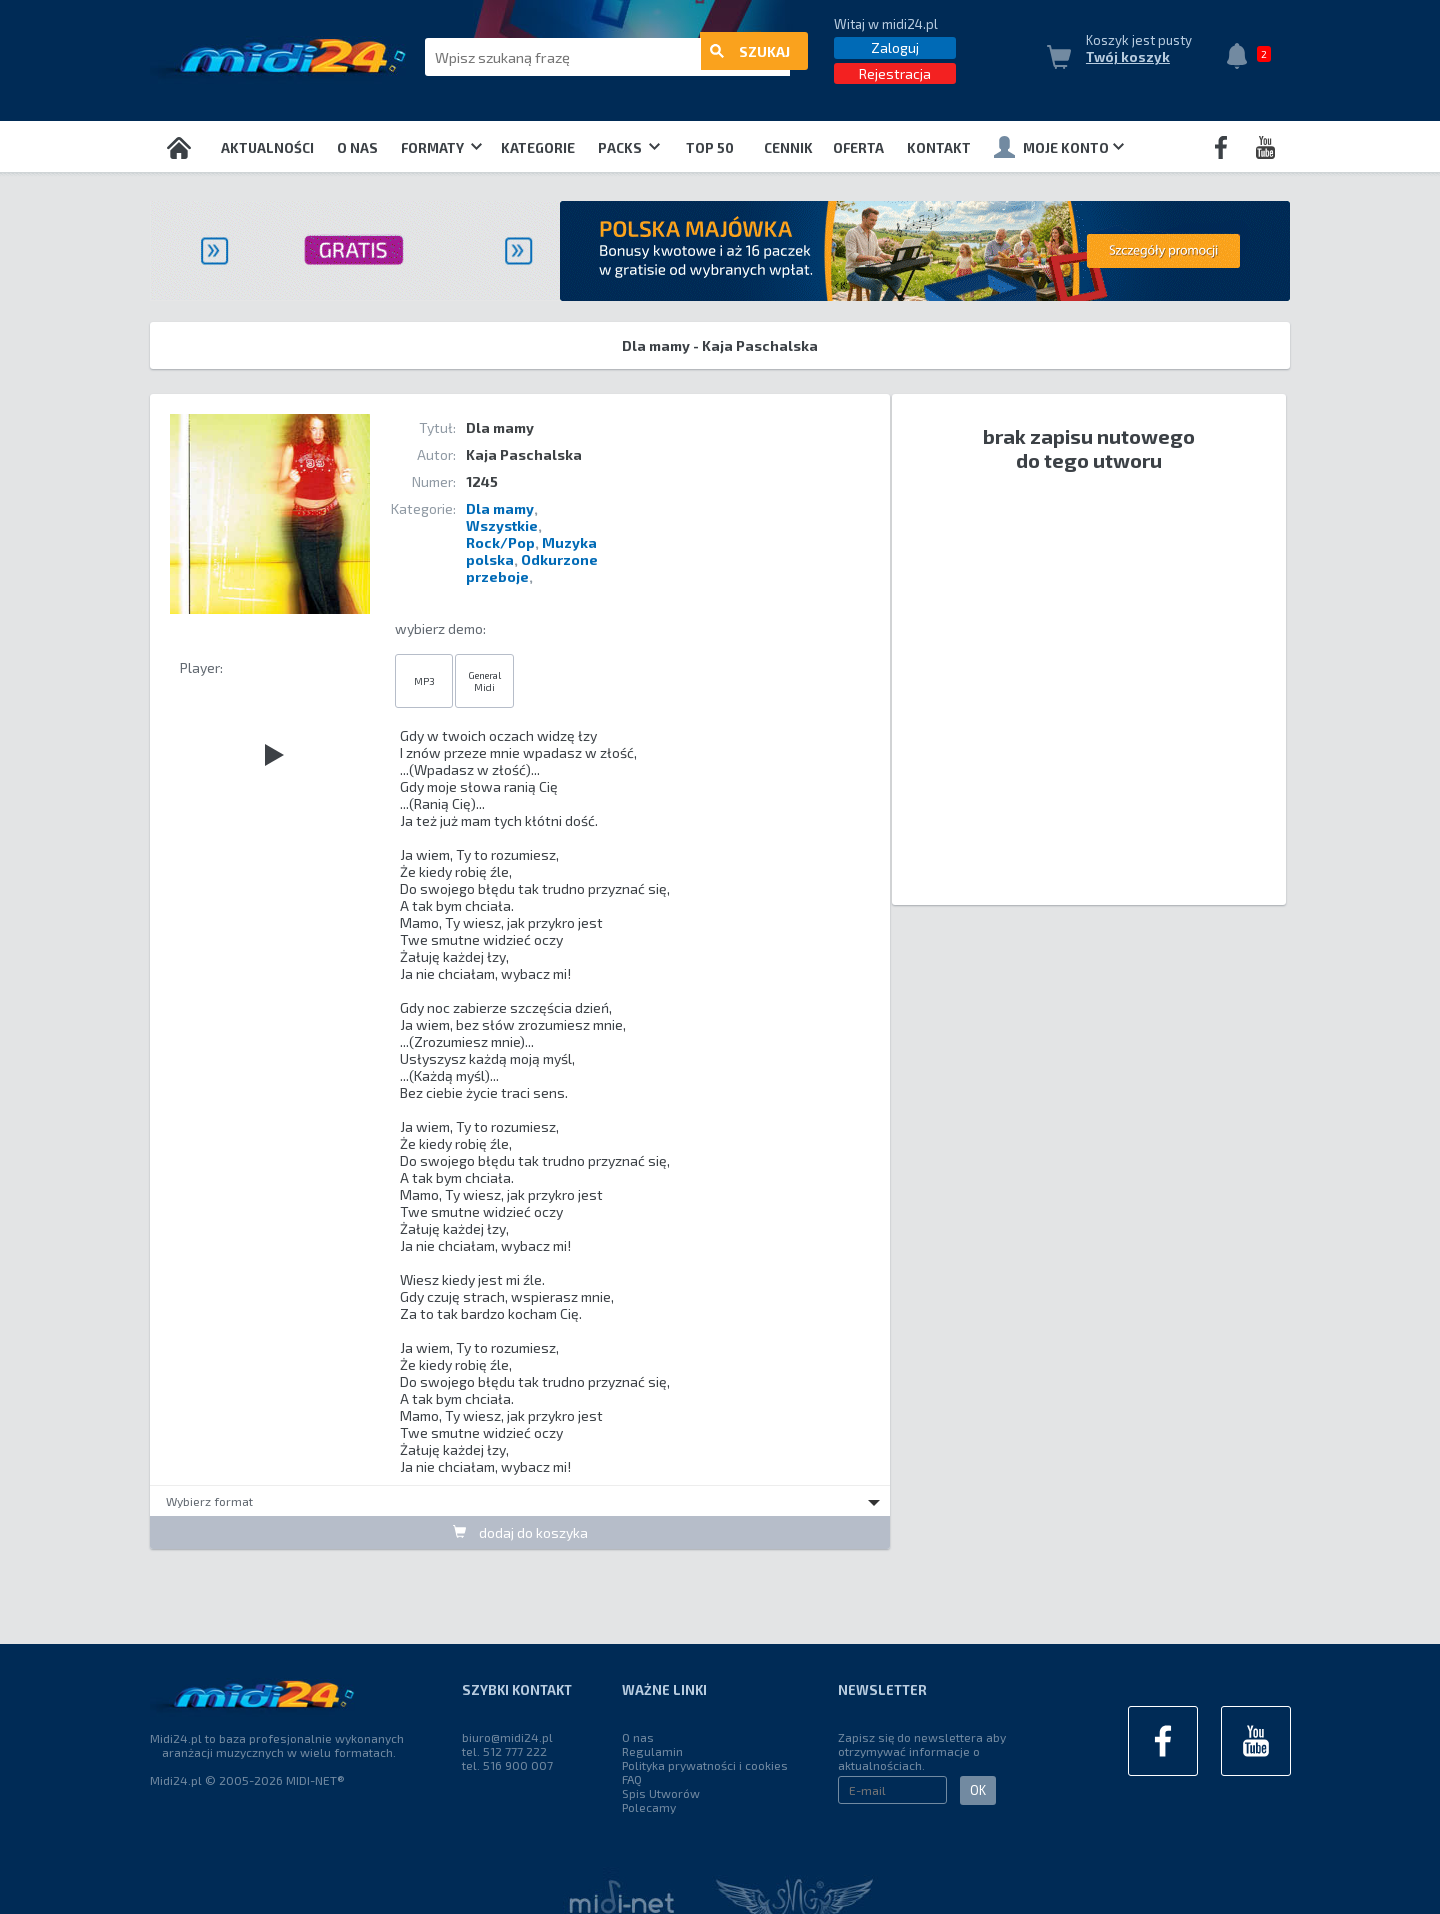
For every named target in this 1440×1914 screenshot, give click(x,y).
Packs (629, 148)
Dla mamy (500, 508)
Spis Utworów (661, 1793)
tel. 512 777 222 (504, 1751)
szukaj (750, 57)
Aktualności (267, 148)
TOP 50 (710, 148)
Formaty (441, 148)
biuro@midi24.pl (507, 1737)
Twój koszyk (1128, 57)
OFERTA (858, 148)
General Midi (484, 681)
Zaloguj (895, 47)
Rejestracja (895, 73)
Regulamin (652, 1751)
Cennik (788, 148)
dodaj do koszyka (520, 1531)
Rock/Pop (500, 542)
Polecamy (649, 1807)
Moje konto (1059, 147)
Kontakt (939, 148)
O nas (357, 148)
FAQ (632, 1779)
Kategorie (538, 148)
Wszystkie (502, 525)
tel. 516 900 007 (507, 1765)
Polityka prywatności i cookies (705, 1765)
